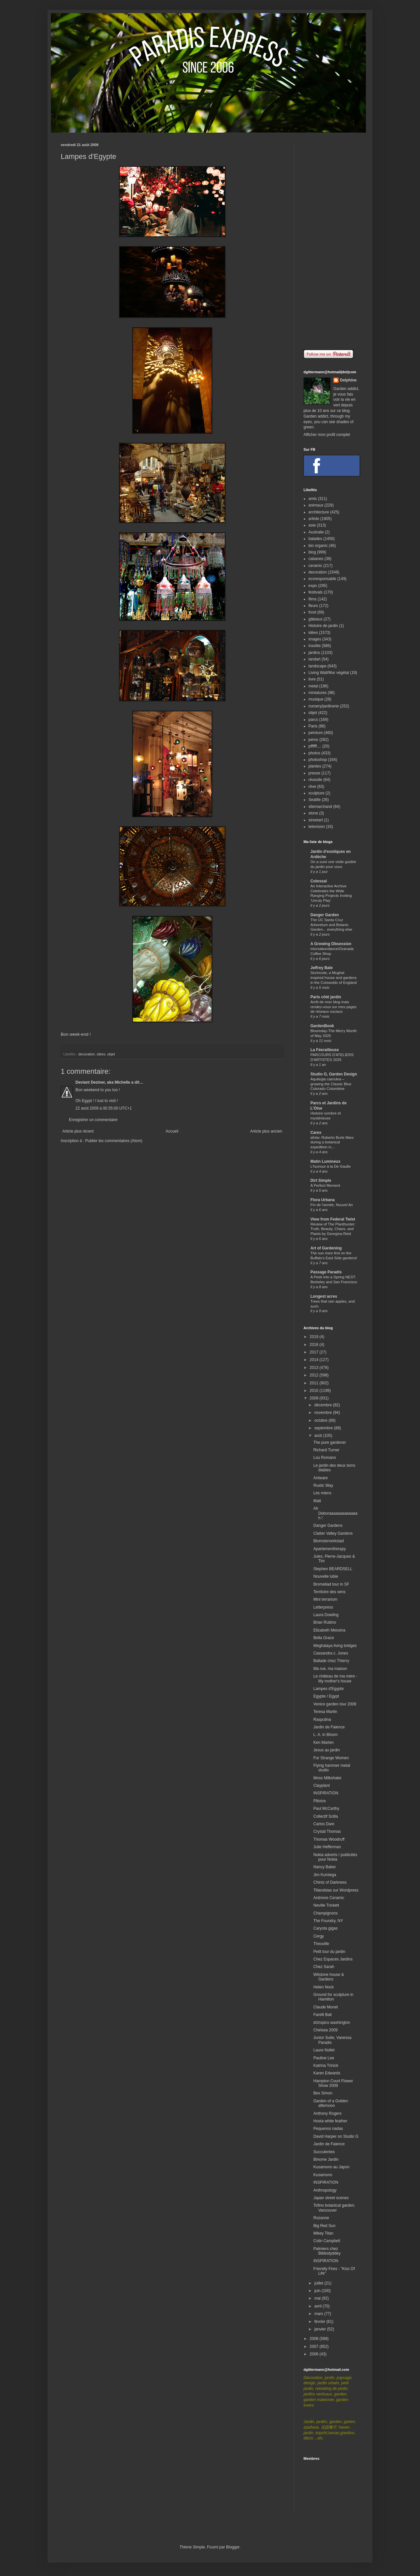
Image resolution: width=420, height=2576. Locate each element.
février (320, 2321)
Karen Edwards (326, 2073)
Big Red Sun (324, 2225)
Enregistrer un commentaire (93, 1119)
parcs (313, 719)
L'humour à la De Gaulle (330, 1166)
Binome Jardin (326, 2159)
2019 (315, 1336)
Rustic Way (323, 1485)
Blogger (233, 2547)
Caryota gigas (325, 1928)
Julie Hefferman (327, 1847)
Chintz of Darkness (329, 1882)
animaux (315, 505)
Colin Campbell (326, 2241)
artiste (313, 518)
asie (312, 525)
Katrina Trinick (325, 2065)
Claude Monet (325, 2007)
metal (313, 686)
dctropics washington (331, 2022)
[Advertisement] (331, 241)
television (316, 826)
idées (101, 1054)
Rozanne (321, 2218)
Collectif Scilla (325, 1816)
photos (314, 753)
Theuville (321, 1943)
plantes (314, 766)
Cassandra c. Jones (330, 1653)
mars (319, 2313)
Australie (316, 532)
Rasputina (322, 1719)
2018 (315, 1344)
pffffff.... (314, 746)
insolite (314, 645)
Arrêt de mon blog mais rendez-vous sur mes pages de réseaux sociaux (333, 1007)
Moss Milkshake (327, 1778)
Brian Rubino (324, 1622)
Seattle (314, 799)
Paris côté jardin (325, 997)
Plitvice (319, 1801)
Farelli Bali (322, 2014)
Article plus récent (78, 1131)
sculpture (316, 793)
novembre (323, 1412)
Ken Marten (323, 1742)
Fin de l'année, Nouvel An (331, 1205)
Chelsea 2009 (325, 2030)
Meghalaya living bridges (335, 1645)
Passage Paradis (326, 1272)
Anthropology (325, 2190)
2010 (315, 1390)
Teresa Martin (325, 1711)
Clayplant (321, 1785)
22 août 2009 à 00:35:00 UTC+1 (103, 1108)
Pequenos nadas (328, 2128)
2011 (315, 1383)
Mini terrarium (325, 1599)
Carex (315, 1132)
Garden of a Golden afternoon (330, 2103)
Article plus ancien (266, 1131)
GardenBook (322, 1026)
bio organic (318, 545)
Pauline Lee (323, 2058)
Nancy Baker (324, 1867)
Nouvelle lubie (325, 1576)
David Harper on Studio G (335, 2136)
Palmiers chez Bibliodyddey (327, 2251)
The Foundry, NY (328, 1920)
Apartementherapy (329, 1549)
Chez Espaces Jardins (332, 1959)
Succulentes (324, 2152)
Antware (320, 1478)
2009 (315, 1398)
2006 (315, 2354)
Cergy (318, 1936)
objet (111, 1054)
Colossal (318, 881)
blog (312, 552)
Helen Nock (323, 1987)
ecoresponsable (322, 578)
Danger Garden (324, 915)
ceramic (315, 565)
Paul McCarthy (326, 1808)
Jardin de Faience (329, 1727)
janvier (320, 2329)
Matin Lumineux (325, 1161)
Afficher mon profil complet (327, 434)
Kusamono (322, 2175)
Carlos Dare (323, 1824)
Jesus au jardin (326, 1750)
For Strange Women (331, 1758)
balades (315, 538)
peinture (315, 732)
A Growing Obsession (330, 944)
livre (312, 679)
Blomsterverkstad (328, 1541)
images (314, 639)
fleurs (313, 605)
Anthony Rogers (327, 2113)
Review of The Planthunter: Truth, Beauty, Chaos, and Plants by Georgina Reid (332, 1229)
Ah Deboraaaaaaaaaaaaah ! (335, 1513)
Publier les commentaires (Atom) (113, 1140)
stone (313, 813)
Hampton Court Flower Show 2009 (333, 2083)
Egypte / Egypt (326, 1696)
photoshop (317, 759)
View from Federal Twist (332, 1219)
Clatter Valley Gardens (333, 1533)
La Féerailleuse (324, 1050)
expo (312, 585)
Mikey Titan (323, 2233)
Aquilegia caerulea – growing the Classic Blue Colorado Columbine (330, 1084)
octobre (321, 1420)
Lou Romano (324, 1457)
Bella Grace (323, 1637)
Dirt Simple (320, 1180)
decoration (86, 1054)
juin (318, 2290)
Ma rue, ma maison (330, 1668)
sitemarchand (320, 806)
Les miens (322, 1493)
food (312, 612)
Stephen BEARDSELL (332, 1569)
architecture (318, 512)
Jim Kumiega (324, 1874)
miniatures (317, 692)
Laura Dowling (326, 1615)
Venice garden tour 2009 (334, 1704)
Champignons (325, 1913)
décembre (323, 1405)
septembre (324, 1428)
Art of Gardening (326, 1248)
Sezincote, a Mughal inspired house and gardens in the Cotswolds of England (333, 978)
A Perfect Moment (325, 1185)
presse (314, 773)
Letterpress (323, 1607)
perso (313, 739)
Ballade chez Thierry (331, 1660)
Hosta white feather (330, 2121)
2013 (315, 1367)
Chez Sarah (323, 1966)
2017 (315, 1352)
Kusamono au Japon (331, 2167)
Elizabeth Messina (329, 1630)
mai (318, 2298)
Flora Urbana (322, 1200)
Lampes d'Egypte (328, 1688)
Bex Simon (322, 2093)
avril (318, 2306)
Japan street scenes (330, 2198)
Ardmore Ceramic (328, 1897)
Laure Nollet (324, 2050)
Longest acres (323, 1296)
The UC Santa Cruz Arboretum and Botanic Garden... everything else (331, 925)
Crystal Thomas (327, 1831)
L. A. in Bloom (325, 1734)
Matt (317, 1501)
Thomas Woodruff (329, 1839)
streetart (315, 820)
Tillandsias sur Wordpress (335, 1890)
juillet (319, 2283)
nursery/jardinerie (323, 706)
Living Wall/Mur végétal (328, 672)
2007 (315, 2346)
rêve (312, 786)
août (318, 1435)
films (312, 599)
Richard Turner (326, 1450)
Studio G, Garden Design (333, 1074)
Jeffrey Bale (321, 967)
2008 (315, 2338)
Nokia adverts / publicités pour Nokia (335, 1857)
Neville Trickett (326, 1905)
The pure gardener (329, 1442)
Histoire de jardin (323, 625)
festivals (315, 592)
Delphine (348, 380)
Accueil (172, 1131)
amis (312, 498)
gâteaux (315, 619)
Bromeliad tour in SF (331, 1584)
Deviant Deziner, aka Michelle (102, 1082)
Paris (312, 726)
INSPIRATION (325, 1793)
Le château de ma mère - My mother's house (335, 1678)
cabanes (315, 558)
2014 (315, 1359)
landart (314, 659)
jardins (314, 652)
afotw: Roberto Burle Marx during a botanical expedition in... (332, 1142)
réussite (315, 779)
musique (315, 699)
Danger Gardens (328, 1525)
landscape (317, 666)
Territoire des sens (329, 1592)
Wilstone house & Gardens (328, 1976)
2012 (315, 1375)
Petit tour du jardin (329, 1951)
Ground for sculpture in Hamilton (333, 1997)
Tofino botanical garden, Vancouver (334, 2207)
